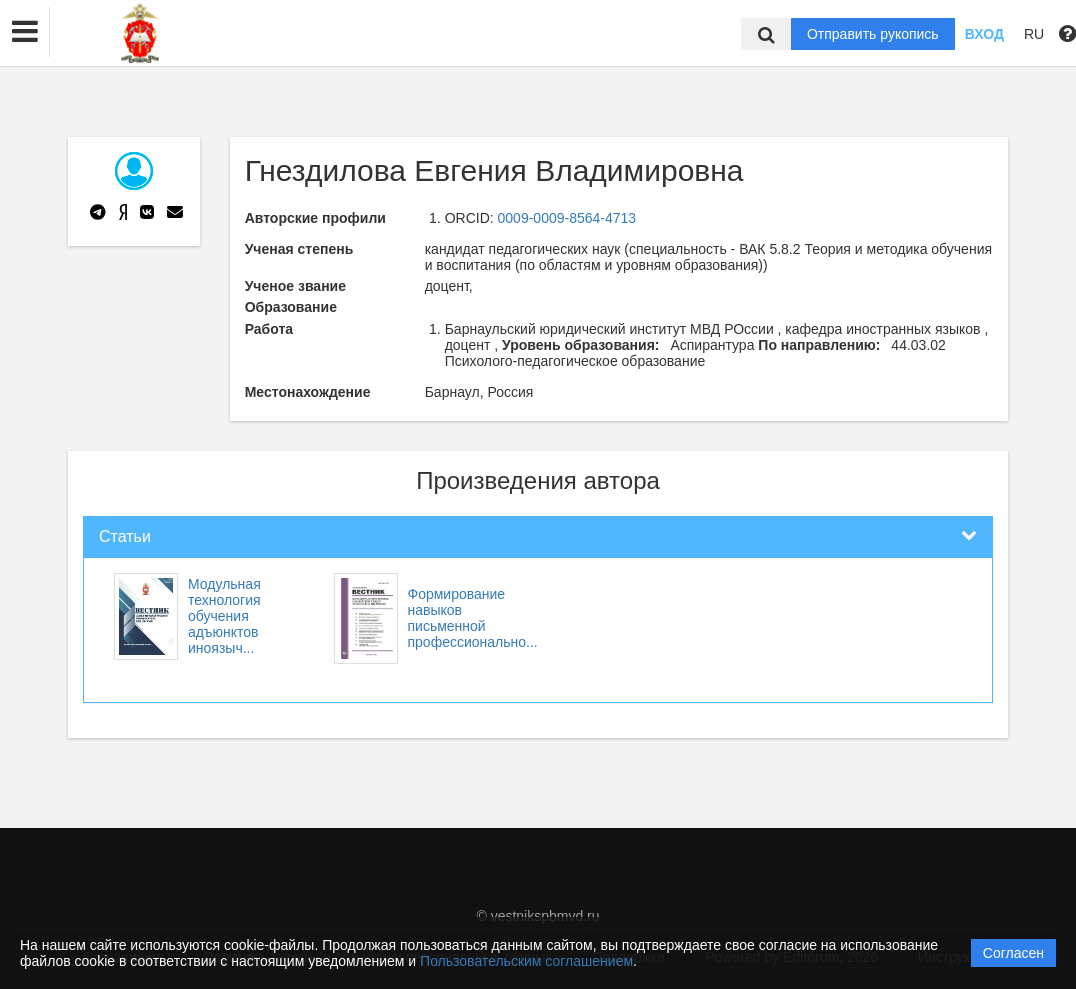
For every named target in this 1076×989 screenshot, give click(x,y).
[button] (25, 32)
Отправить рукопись (873, 34)
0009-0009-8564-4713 (567, 218)
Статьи (125, 536)
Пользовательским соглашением (526, 961)
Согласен (1013, 953)
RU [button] (1034, 34)
